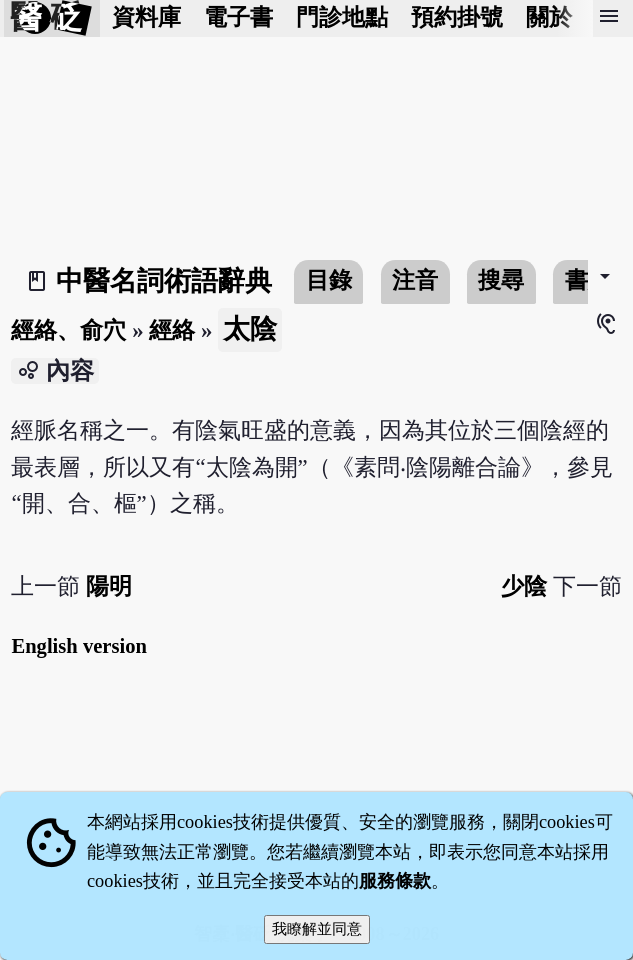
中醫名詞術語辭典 (164, 281)
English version (79, 646)
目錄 (329, 280)
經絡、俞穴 (68, 330)
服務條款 (395, 881)
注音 (415, 280)
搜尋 (501, 280)
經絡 (172, 330)
